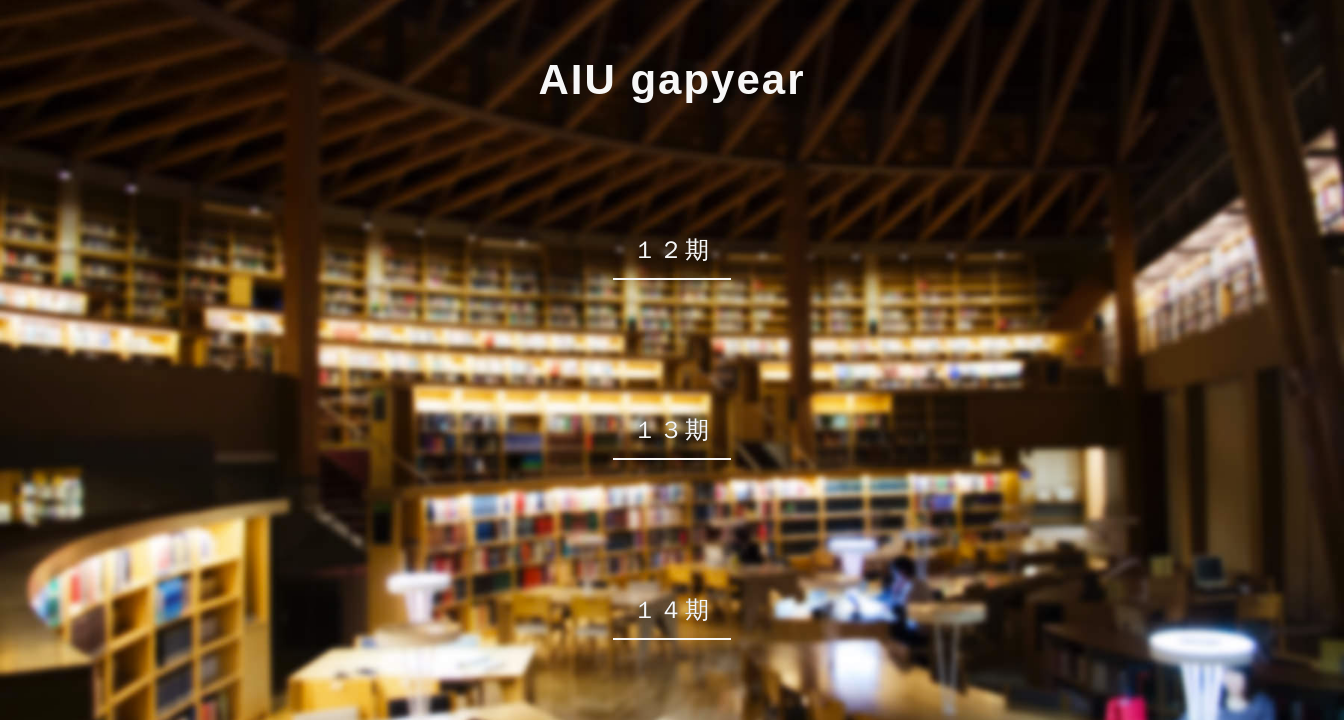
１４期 (672, 609)
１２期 (672, 249)
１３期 (672, 429)
